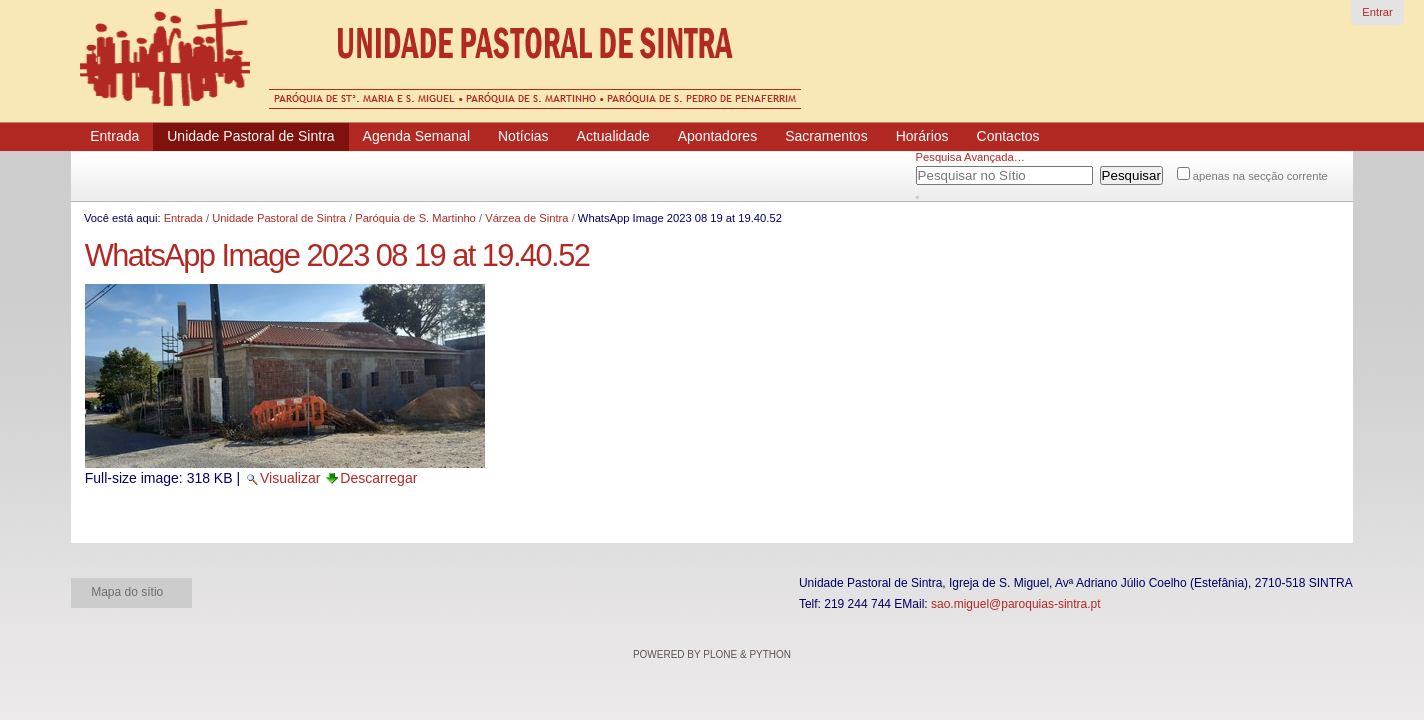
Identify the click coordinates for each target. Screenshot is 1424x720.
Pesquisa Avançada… (970, 157)
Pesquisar (941, 172)
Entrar (1377, 12)
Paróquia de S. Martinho (415, 218)
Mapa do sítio (127, 592)
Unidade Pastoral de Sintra (279, 218)
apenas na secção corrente (1260, 176)
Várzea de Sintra (526, 218)
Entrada (183, 218)
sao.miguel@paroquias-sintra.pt (1016, 604)
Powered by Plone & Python (712, 654)
